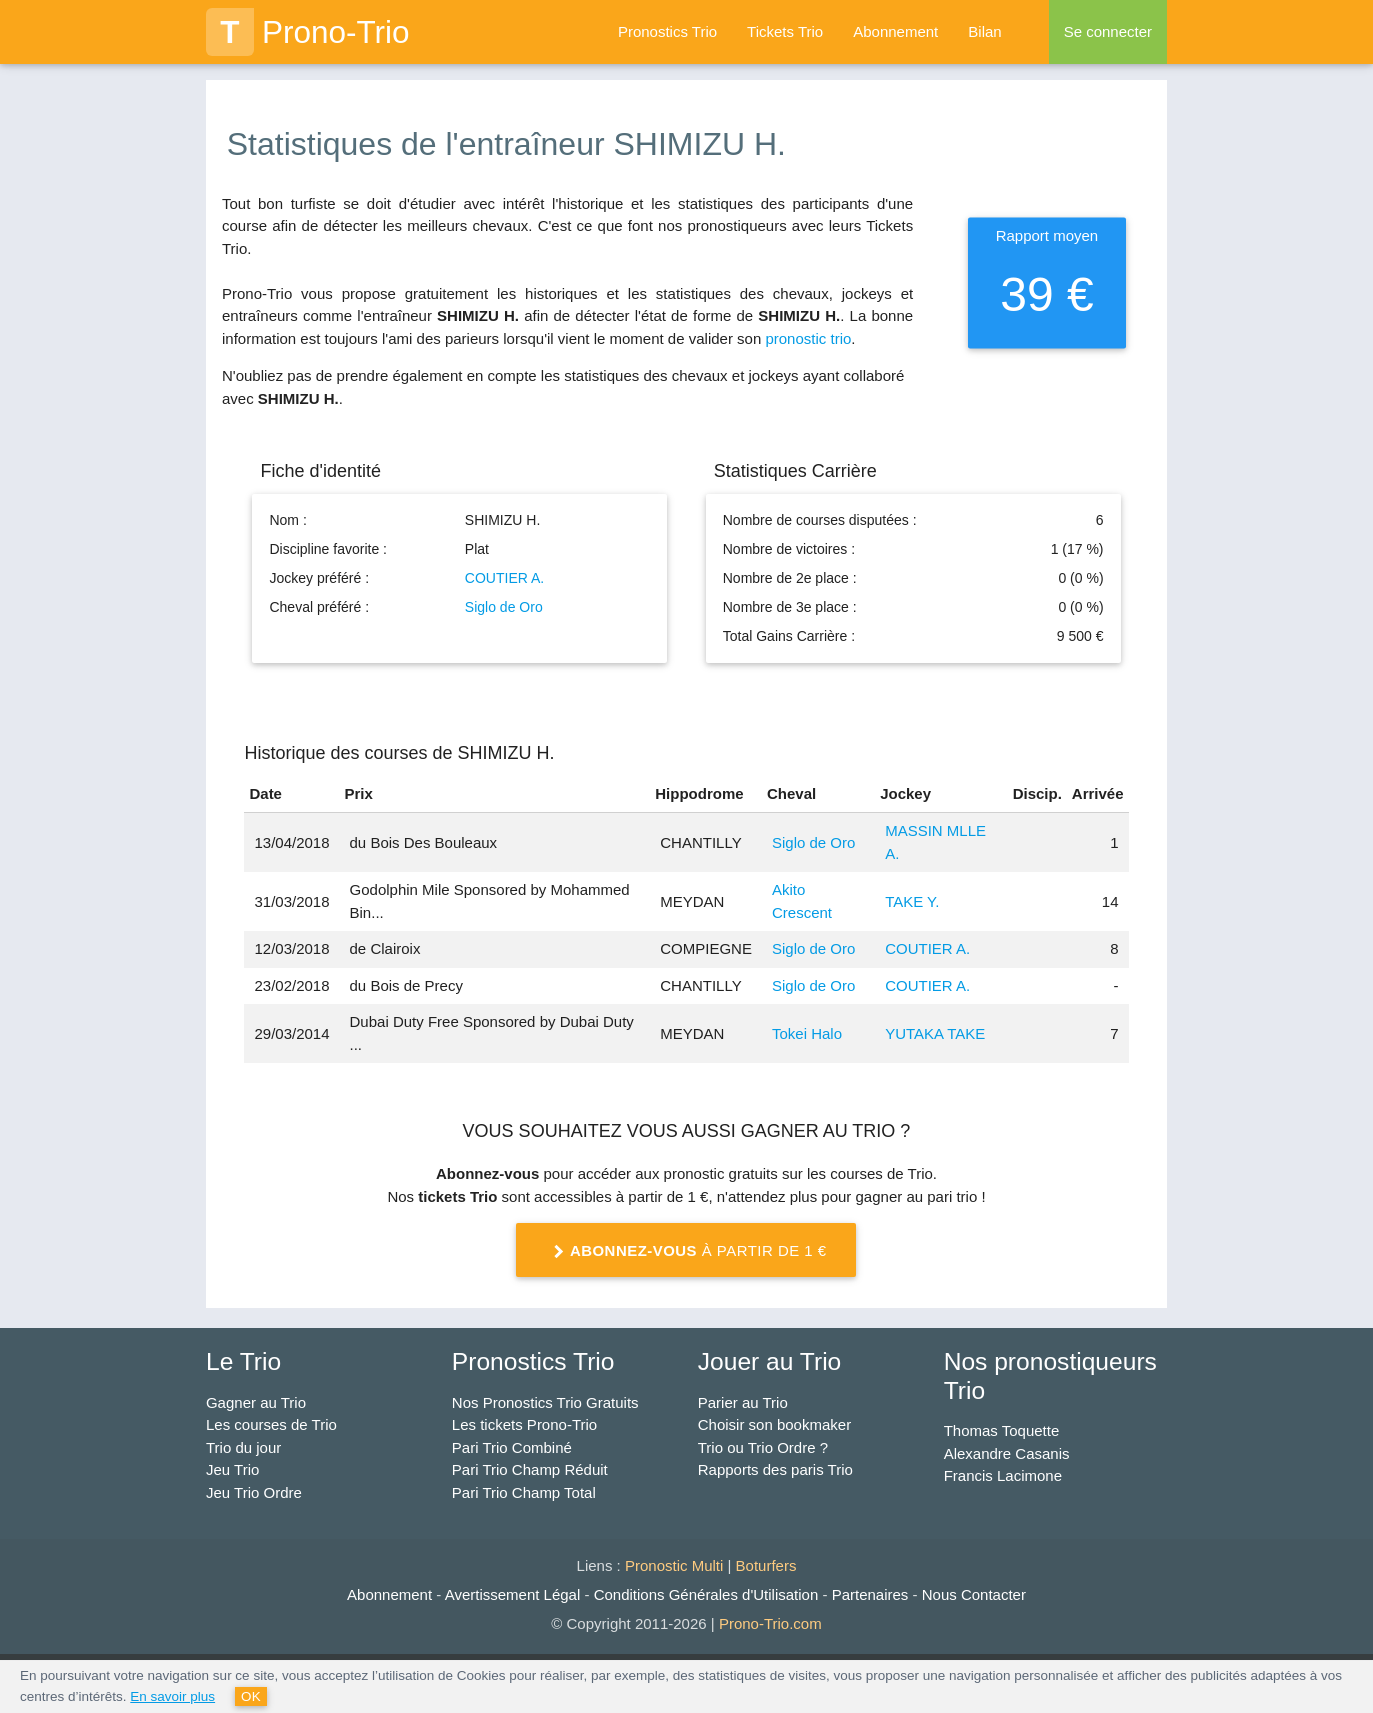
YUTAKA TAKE (935, 1033)
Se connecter (1108, 31)
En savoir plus (172, 1696)
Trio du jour (243, 1447)
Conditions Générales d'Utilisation (706, 1594)
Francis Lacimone (1003, 1475)
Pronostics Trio (667, 31)
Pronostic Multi (674, 1565)
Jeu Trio (232, 1469)
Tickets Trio (785, 31)
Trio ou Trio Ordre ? (763, 1447)
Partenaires (870, 1594)
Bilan (984, 31)
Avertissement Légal (513, 1594)
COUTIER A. (504, 578)
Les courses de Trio (271, 1424)
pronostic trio (808, 338)
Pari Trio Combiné (512, 1447)
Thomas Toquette (1002, 1430)
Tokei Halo (807, 1033)
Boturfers (766, 1565)
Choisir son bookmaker (774, 1424)
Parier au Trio (743, 1402)
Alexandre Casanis (1007, 1453)
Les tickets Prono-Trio (524, 1424)
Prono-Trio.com (770, 1623)
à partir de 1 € (687, 1252)
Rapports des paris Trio (775, 1469)
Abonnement (895, 31)
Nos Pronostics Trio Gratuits (545, 1402)
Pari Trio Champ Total (524, 1492)
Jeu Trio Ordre (254, 1492)
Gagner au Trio (256, 1402)
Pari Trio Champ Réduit (530, 1469)
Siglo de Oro (504, 607)
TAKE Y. (912, 901)
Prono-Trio (308, 32)
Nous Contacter (974, 1594)
